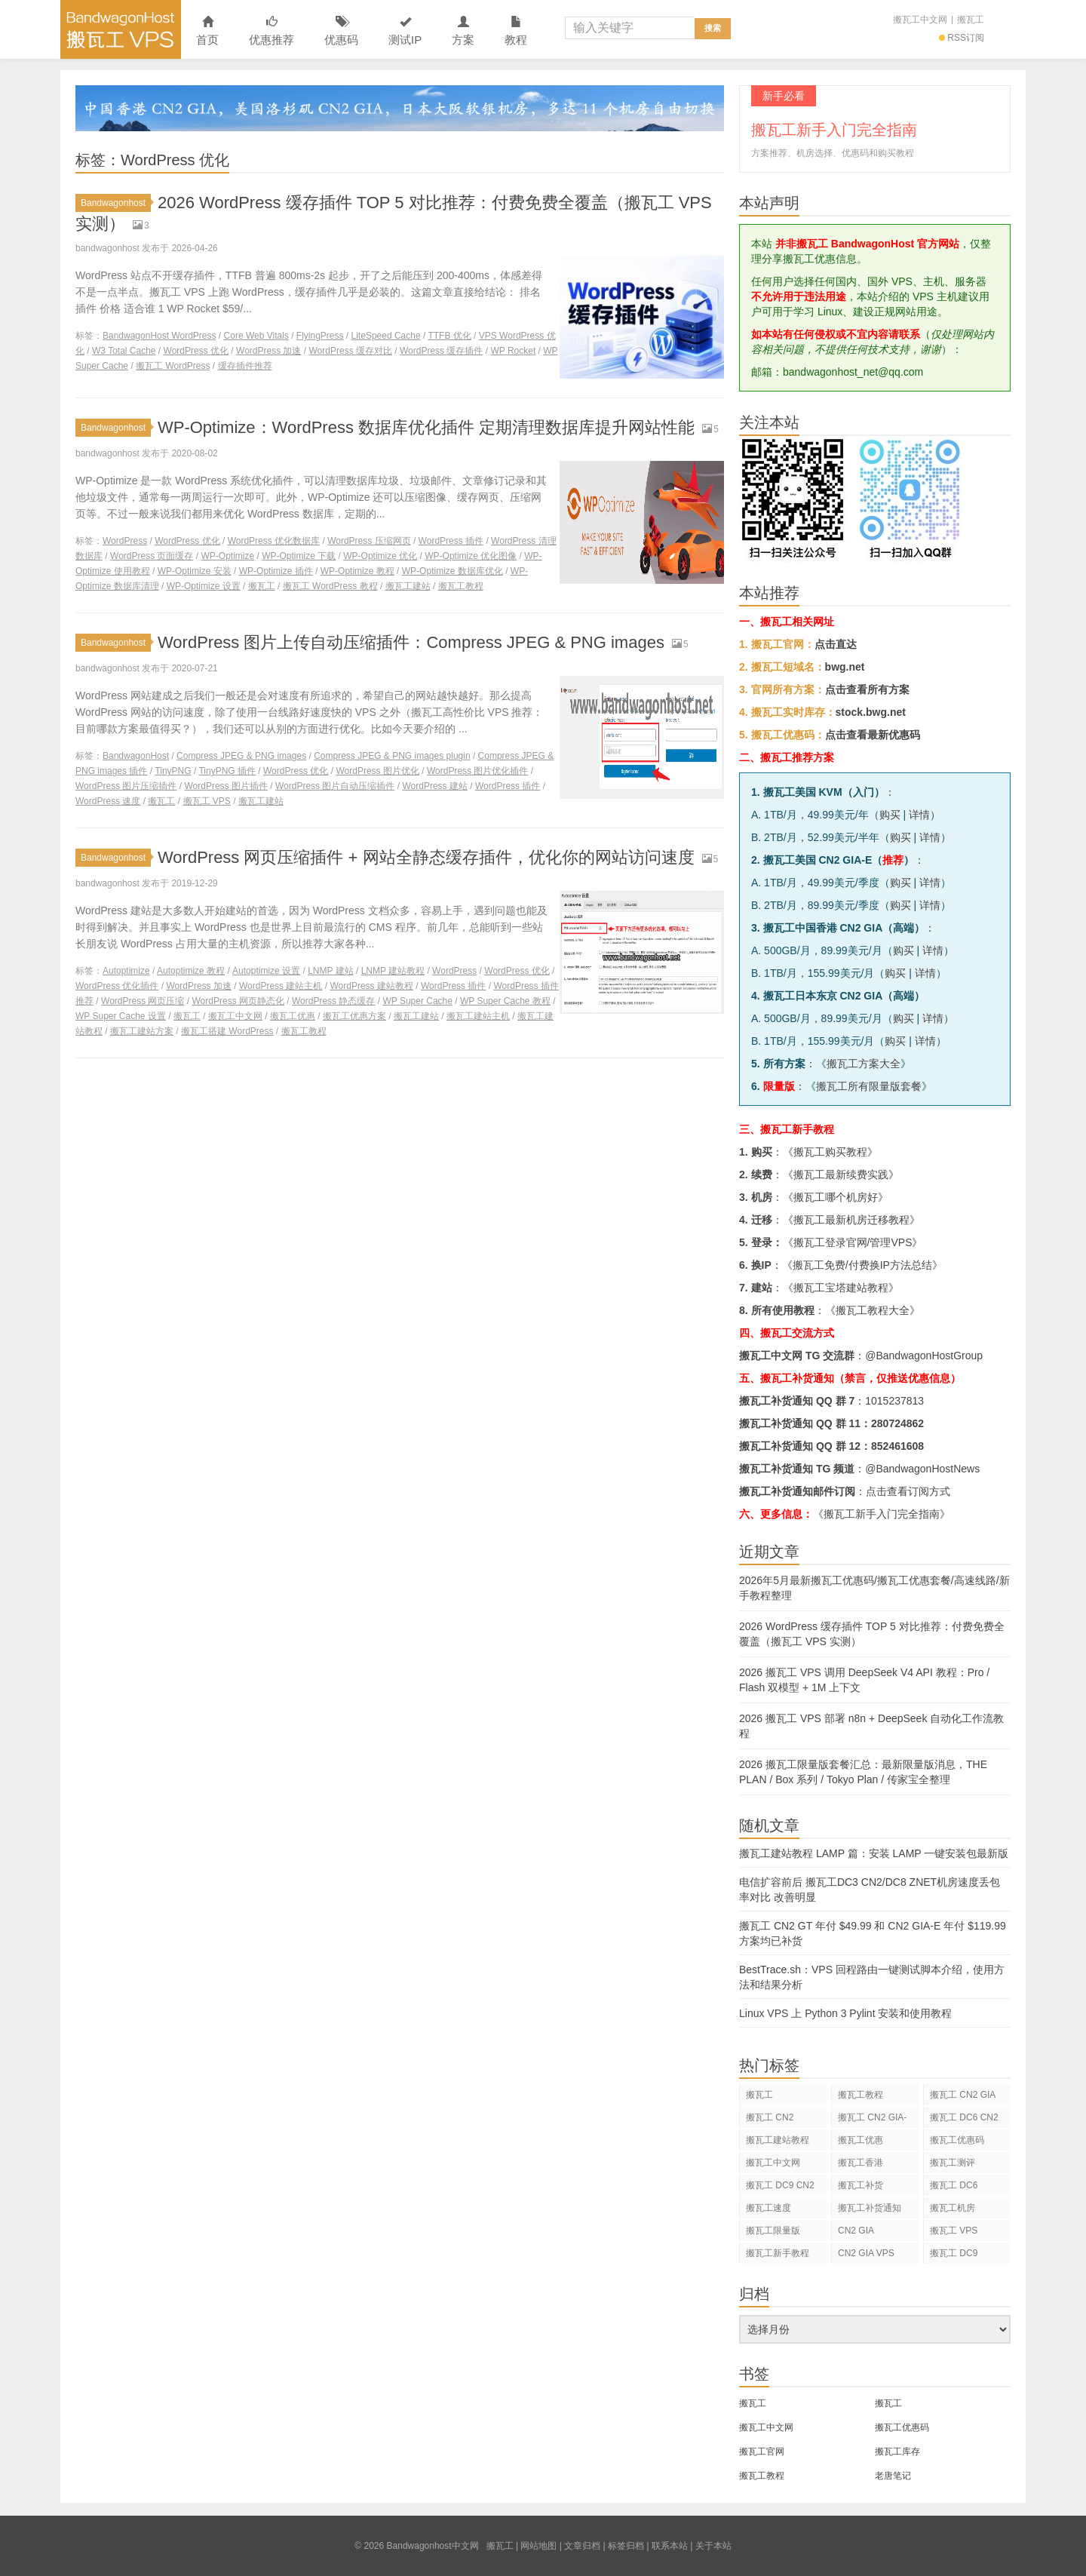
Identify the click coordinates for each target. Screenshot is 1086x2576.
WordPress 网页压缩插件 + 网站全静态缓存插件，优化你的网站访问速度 (426, 857)
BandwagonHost (136, 756)
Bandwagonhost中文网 (120, 29)
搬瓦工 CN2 (769, 2117)
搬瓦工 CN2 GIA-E (872, 2120)
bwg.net (845, 667)
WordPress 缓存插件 (441, 350)
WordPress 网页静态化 (238, 1001)
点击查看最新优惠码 (872, 735)
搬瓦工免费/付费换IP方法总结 (862, 1265)
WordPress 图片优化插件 (477, 771)
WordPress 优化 (196, 350)
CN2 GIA (856, 2230)
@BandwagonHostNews (922, 1469)
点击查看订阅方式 (908, 1491)
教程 (516, 31)
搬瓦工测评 (952, 2162)
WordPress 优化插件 (116, 986)
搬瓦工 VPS (207, 801)
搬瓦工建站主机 (478, 1016)
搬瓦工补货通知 (869, 2208)
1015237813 (894, 1401)
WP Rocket (512, 350)
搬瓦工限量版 (773, 2230)
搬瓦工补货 (860, 2185)
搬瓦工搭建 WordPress (227, 1031)
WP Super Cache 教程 (505, 1001)
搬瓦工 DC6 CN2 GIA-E (964, 2120)
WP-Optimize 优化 (380, 556)
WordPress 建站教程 (371, 986)
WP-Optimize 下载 (299, 556)
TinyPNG (173, 771)
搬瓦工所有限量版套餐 (869, 1086)
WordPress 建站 (434, 786)
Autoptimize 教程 (191, 971)
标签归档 (626, 2546)
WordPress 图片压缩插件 (125, 786)
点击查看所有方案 (867, 689)
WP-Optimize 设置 (204, 586)
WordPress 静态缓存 (333, 1001)
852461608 (897, 1446)
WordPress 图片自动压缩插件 (334, 786)
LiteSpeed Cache (386, 335)
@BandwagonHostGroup (924, 1355)
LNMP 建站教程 (393, 971)
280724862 (897, 1423)
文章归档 (582, 2546)
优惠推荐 (271, 31)
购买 (889, 815)
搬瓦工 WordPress (173, 366)
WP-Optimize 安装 (195, 571)
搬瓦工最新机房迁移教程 (851, 1220)
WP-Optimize (228, 556)
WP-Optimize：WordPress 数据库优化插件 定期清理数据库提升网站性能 (426, 427)
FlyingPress (320, 335)
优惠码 (341, 31)
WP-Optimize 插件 (276, 571)
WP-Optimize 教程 (357, 571)
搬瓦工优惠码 (957, 2140)
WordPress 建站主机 (280, 986)
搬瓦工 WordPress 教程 (330, 586)
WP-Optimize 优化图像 (471, 556)
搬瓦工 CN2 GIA (963, 2094)
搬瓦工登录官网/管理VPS (853, 1242)
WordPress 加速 (268, 350)
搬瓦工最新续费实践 (840, 1174)
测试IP (405, 31)
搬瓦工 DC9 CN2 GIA (780, 2188)
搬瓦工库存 (897, 2451)
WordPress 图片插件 (225, 786)
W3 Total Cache (124, 350)
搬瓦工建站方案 (141, 1031)
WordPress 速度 (107, 801)
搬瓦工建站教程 (777, 2140)
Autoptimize (126, 971)
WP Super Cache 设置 (120, 1016)
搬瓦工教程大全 (873, 1310)
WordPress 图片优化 (377, 771)
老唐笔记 (893, 2475)
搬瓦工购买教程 (830, 1152)
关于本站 (713, 2546)
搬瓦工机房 (952, 2208)
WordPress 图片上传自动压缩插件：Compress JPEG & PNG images (411, 642)
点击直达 (835, 644)
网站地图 (538, 2546)
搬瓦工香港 (860, 2162)
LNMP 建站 (330, 971)
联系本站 (670, 2546)
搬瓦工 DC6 (953, 2185)
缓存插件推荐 (245, 366)
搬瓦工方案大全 (863, 1064)
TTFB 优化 (449, 335)
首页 (207, 31)
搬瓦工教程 (460, 586)
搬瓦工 (970, 19)
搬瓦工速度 (768, 2208)
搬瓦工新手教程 (777, 2253)
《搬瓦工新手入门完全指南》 (881, 1514)
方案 (463, 31)
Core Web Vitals (256, 335)
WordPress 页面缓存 (151, 556)
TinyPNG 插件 (227, 771)
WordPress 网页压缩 (142, 1001)
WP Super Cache (417, 1001)
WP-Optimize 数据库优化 (452, 571)
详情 (919, 815)
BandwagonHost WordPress (159, 335)
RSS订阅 (961, 37)
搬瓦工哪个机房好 (835, 1197)
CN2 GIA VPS (866, 2253)
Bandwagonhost (116, 203)
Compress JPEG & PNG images (241, 756)
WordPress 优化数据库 (274, 541)
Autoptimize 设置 (266, 971)
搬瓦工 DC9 (953, 2253)
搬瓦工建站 (408, 586)
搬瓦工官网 (761, 2451)
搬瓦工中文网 (920, 19)
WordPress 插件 (451, 541)
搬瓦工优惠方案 (354, 1016)
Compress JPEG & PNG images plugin (392, 756)
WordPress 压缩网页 (368, 541)
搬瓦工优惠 (292, 1016)
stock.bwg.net (871, 712)
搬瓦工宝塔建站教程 (840, 1288)
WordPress (125, 541)
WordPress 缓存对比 (350, 350)
